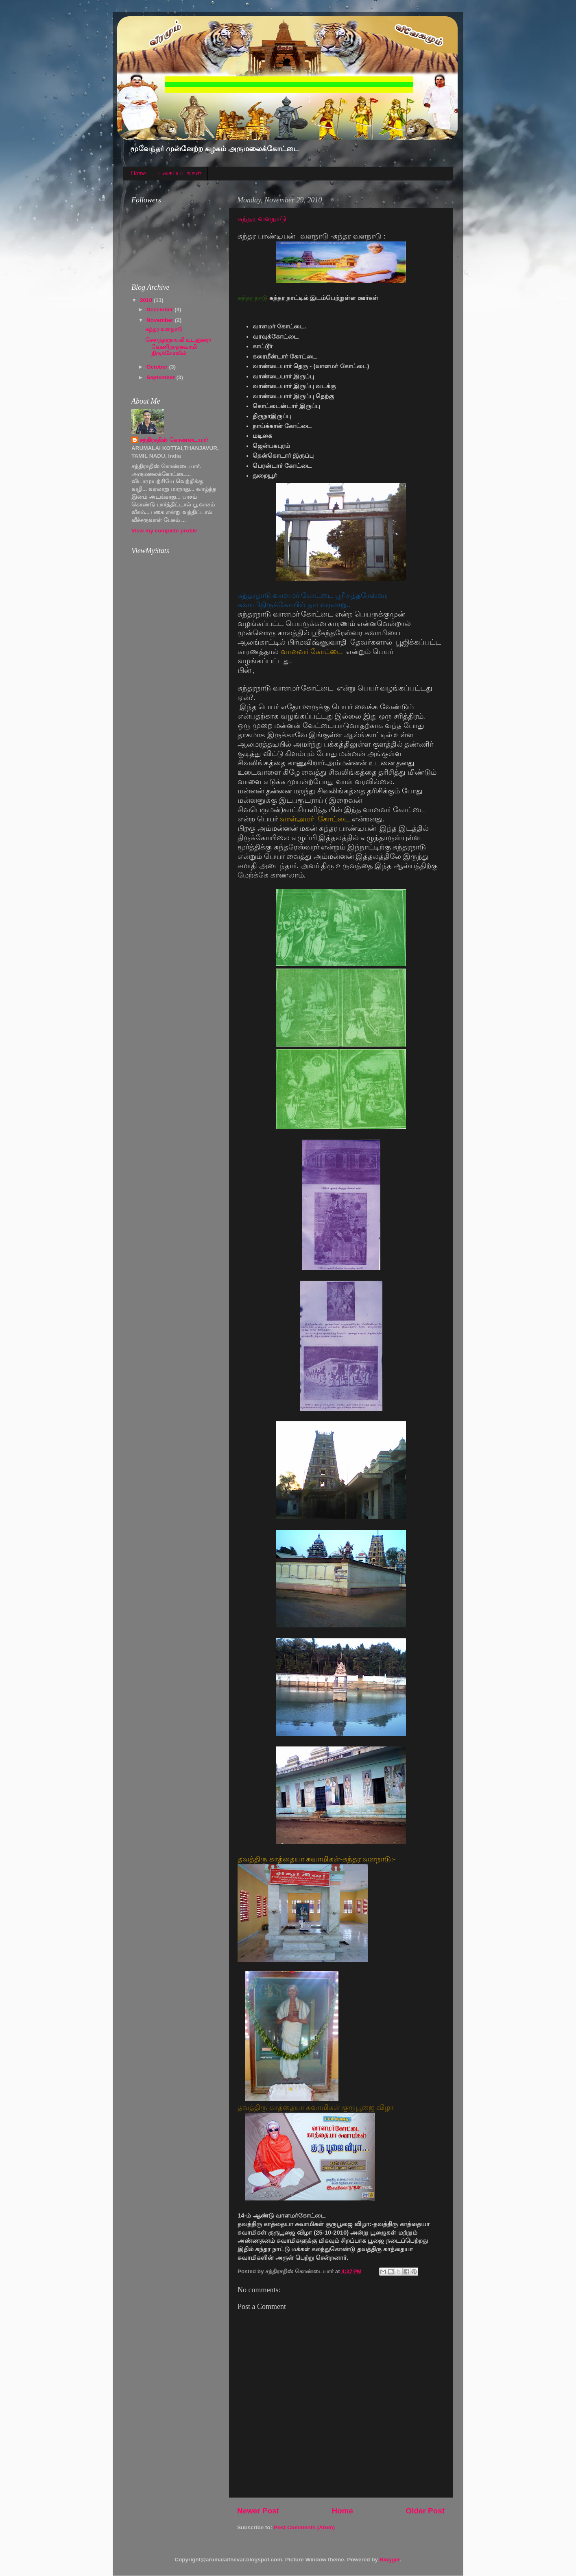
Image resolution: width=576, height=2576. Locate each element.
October (157, 367)
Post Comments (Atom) (304, 2527)
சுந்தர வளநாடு (262, 219)
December (160, 309)
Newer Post (258, 2510)
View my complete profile (164, 531)
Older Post (425, 2510)
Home (138, 173)
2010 (147, 300)
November (160, 320)
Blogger (390, 2559)
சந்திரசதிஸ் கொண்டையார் (174, 440)
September (161, 377)
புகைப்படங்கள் (179, 173)
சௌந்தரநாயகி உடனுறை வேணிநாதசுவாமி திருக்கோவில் (178, 346)
